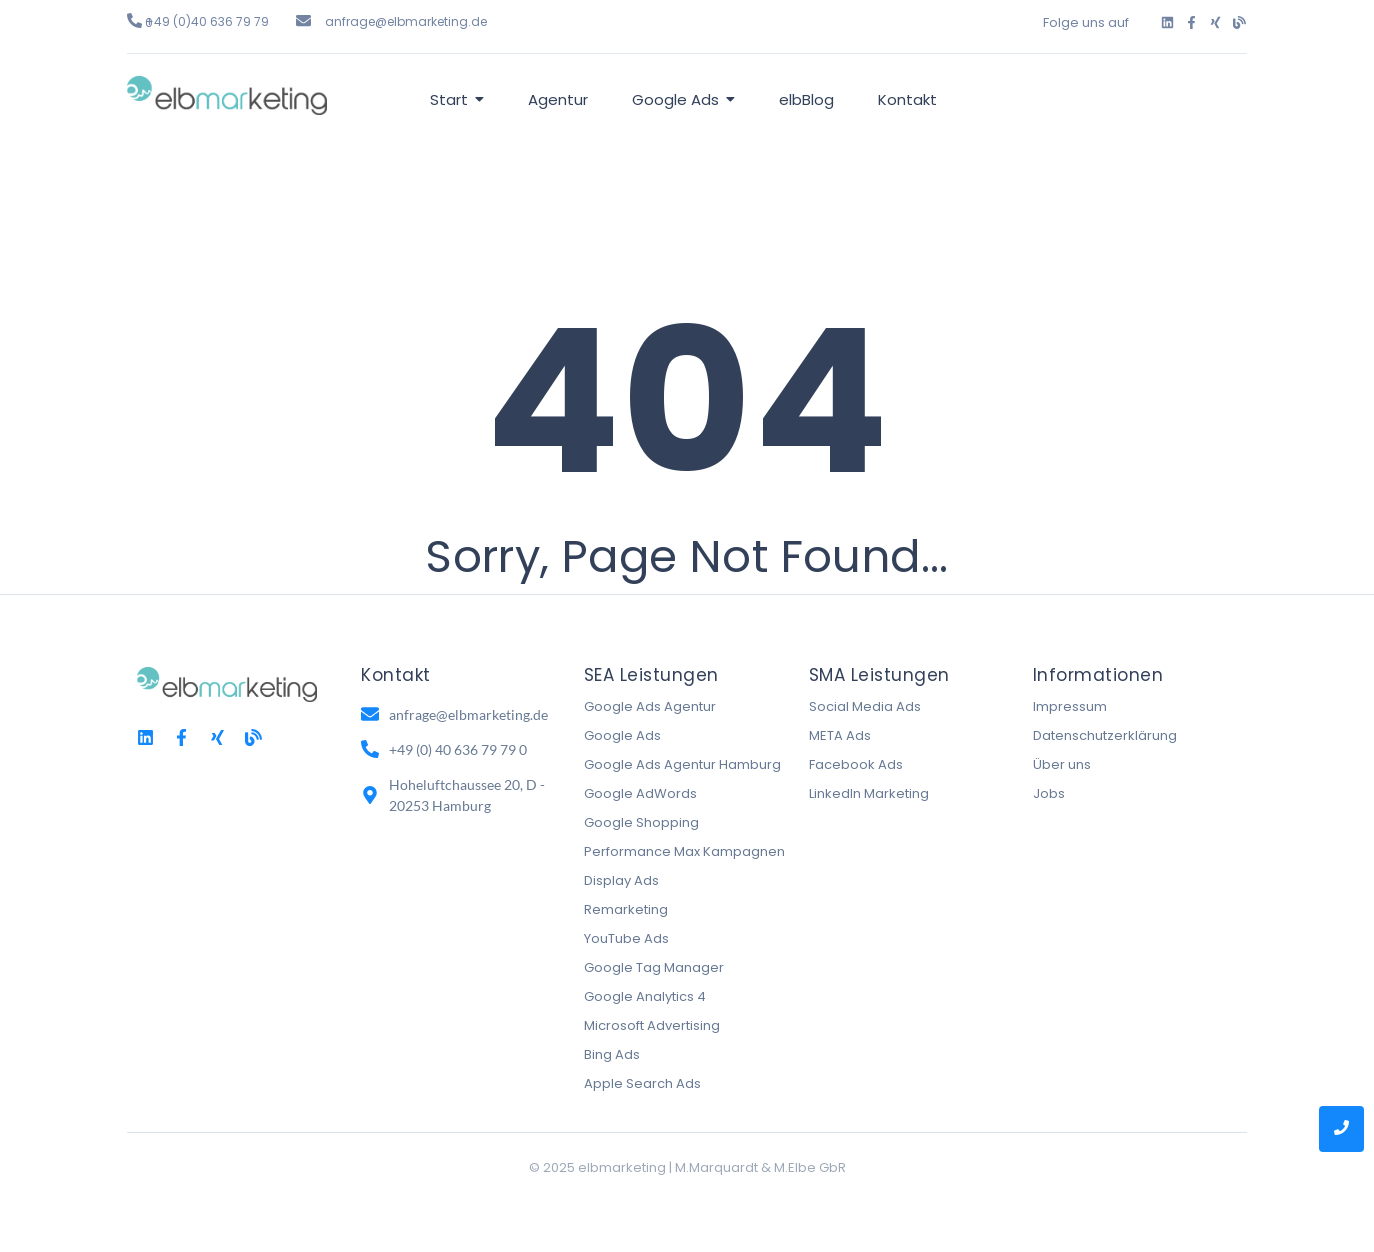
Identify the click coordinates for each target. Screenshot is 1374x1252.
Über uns (1062, 764)
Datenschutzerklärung (1105, 735)
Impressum (1070, 706)
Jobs (1049, 793)
